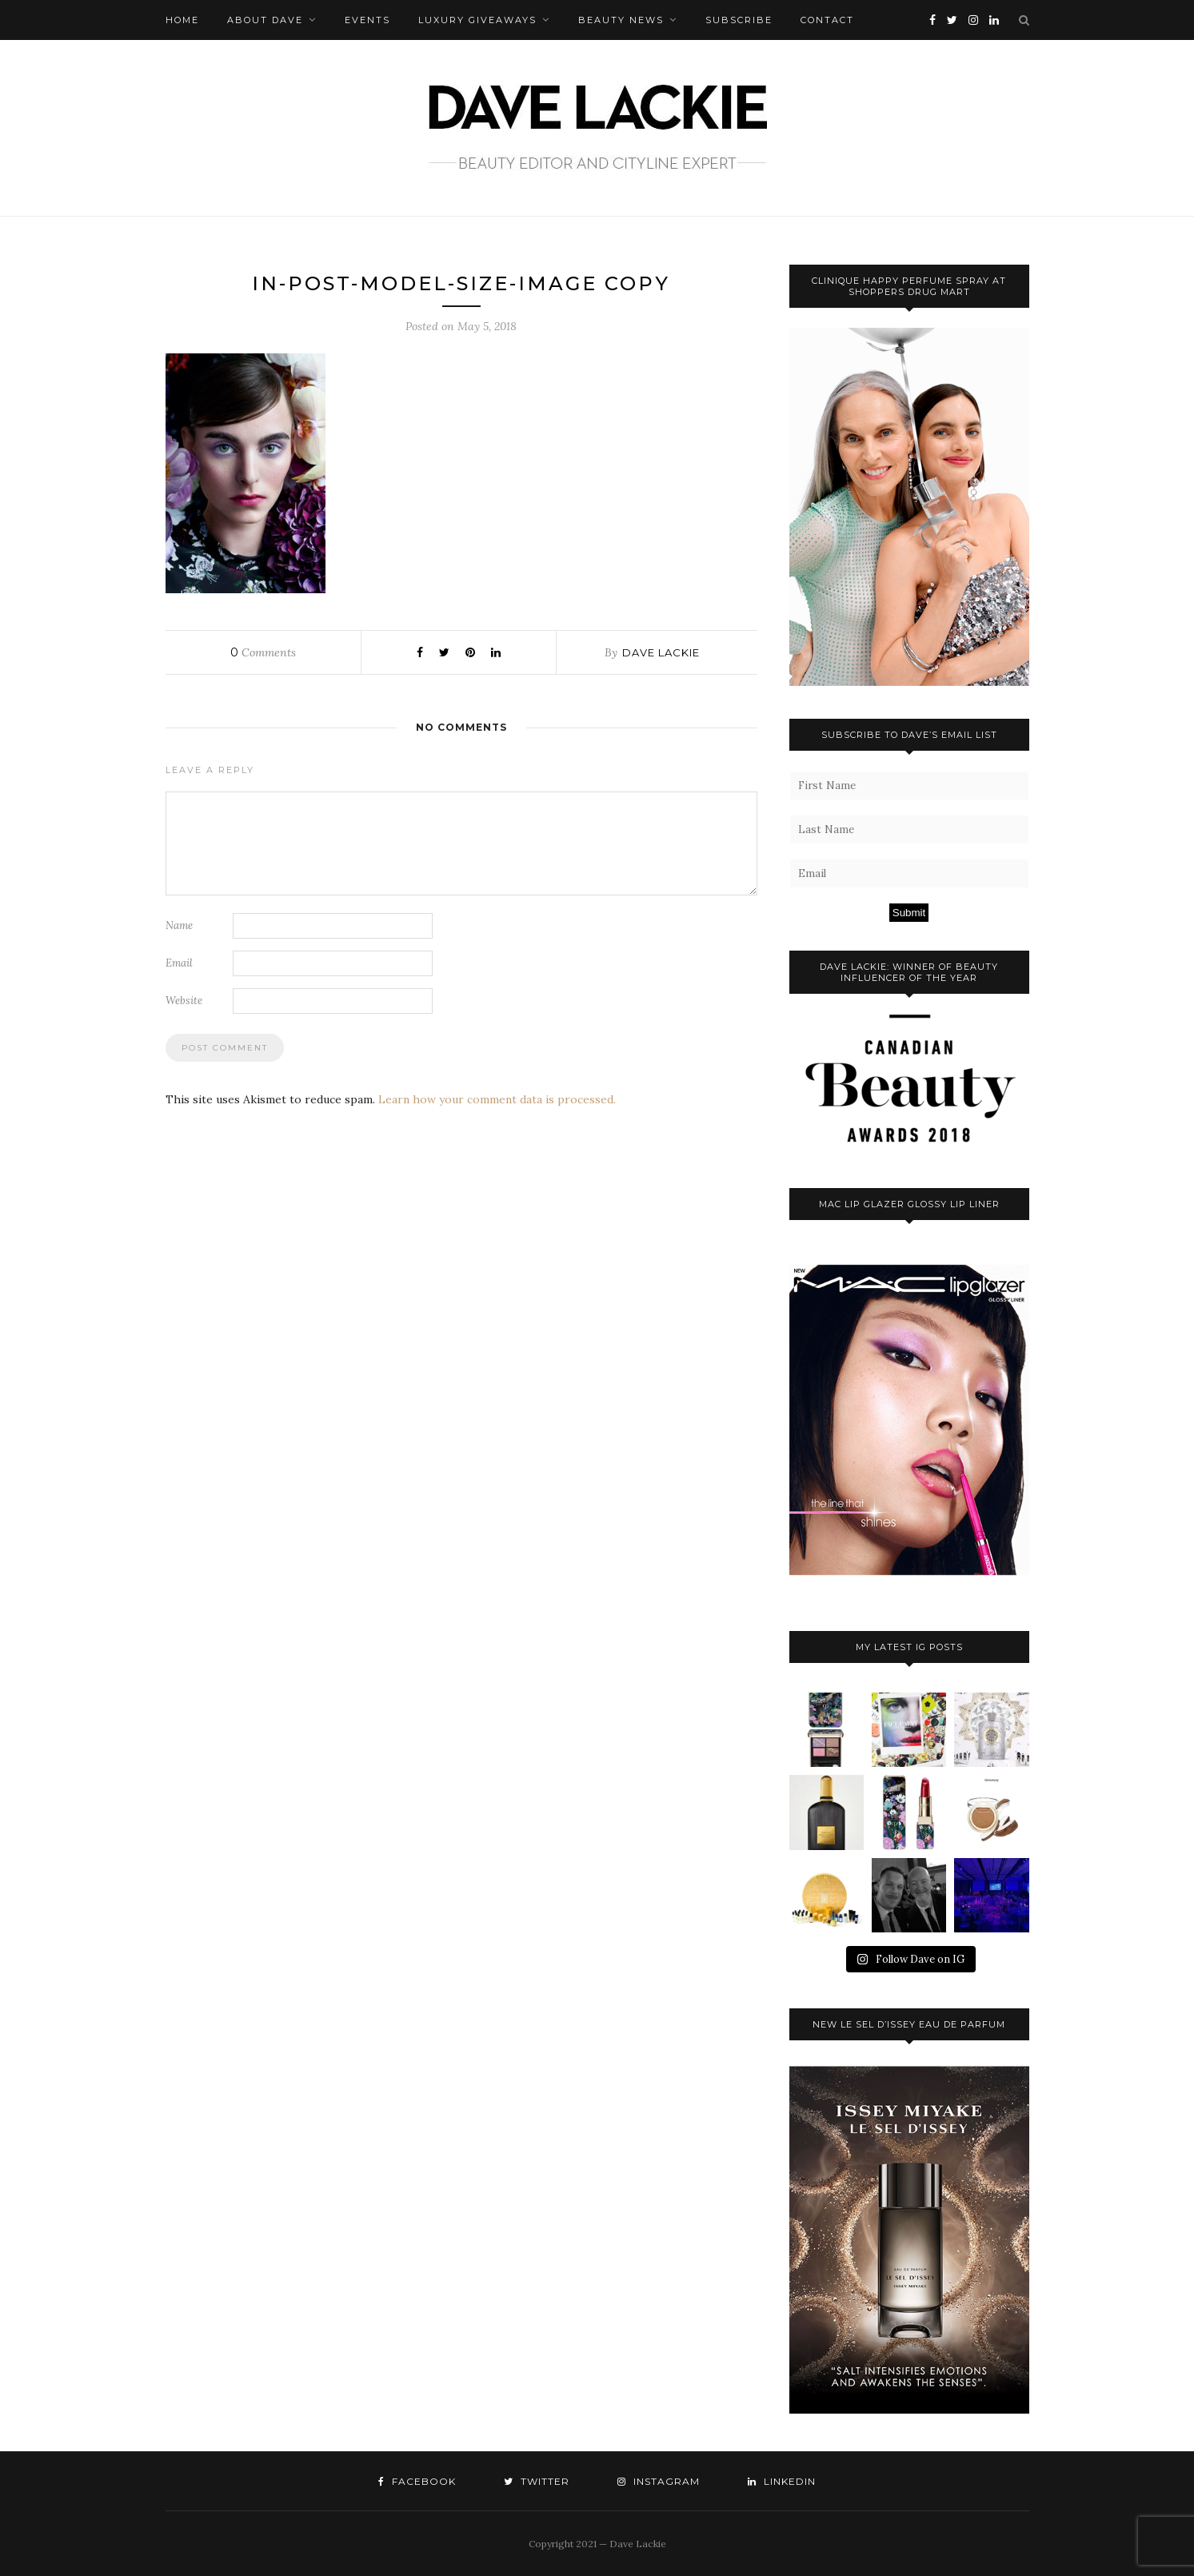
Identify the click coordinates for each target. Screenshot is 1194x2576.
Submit (909, 913)
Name (179, 925)
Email (179, 963)
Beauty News (621, 20)
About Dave (265, 20)
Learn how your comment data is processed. (497, 1099)
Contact (827, 20)
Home (182, 20)
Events (367, 20)
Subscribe (739, 20)
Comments (263, 652)
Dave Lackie (661, 652)
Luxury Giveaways (477, 20)
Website (184, 1000)
